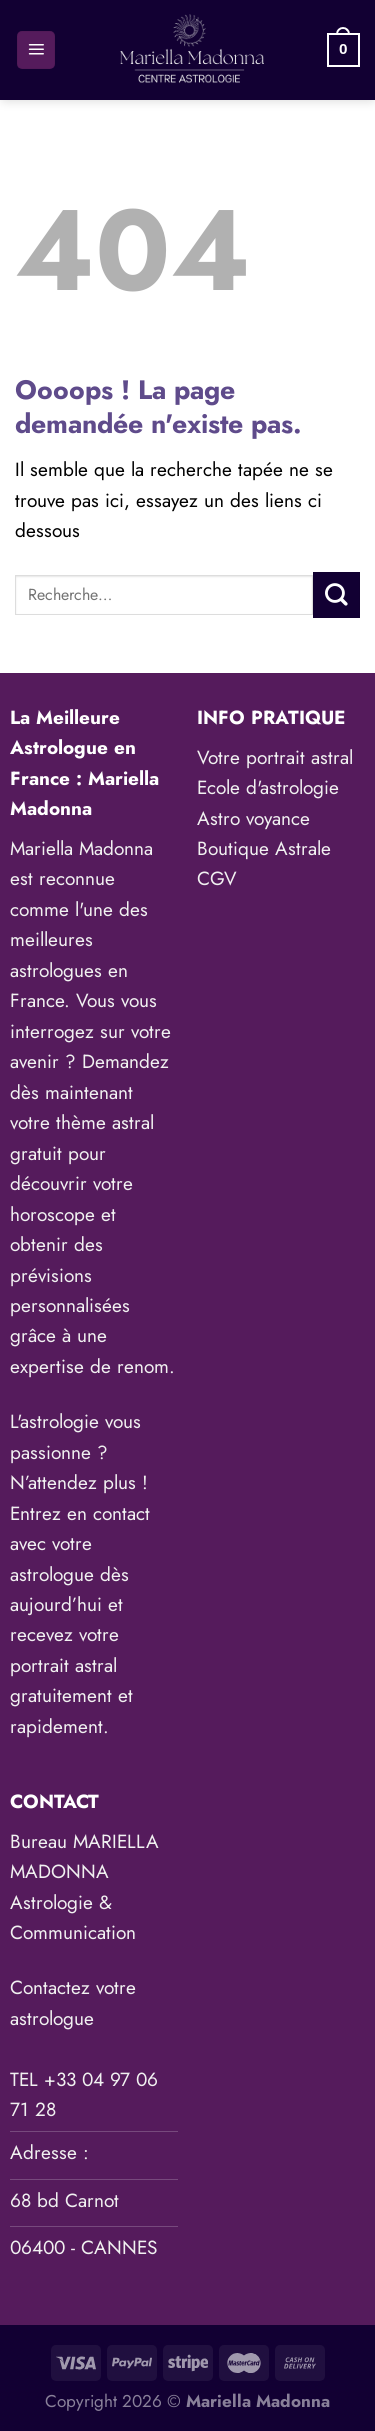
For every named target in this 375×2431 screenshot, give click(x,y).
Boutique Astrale (264, 848)
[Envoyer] (336, 595)
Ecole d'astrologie (268, 787)
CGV (217, 878)
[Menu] (36, 50)
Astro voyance (253, 818)
